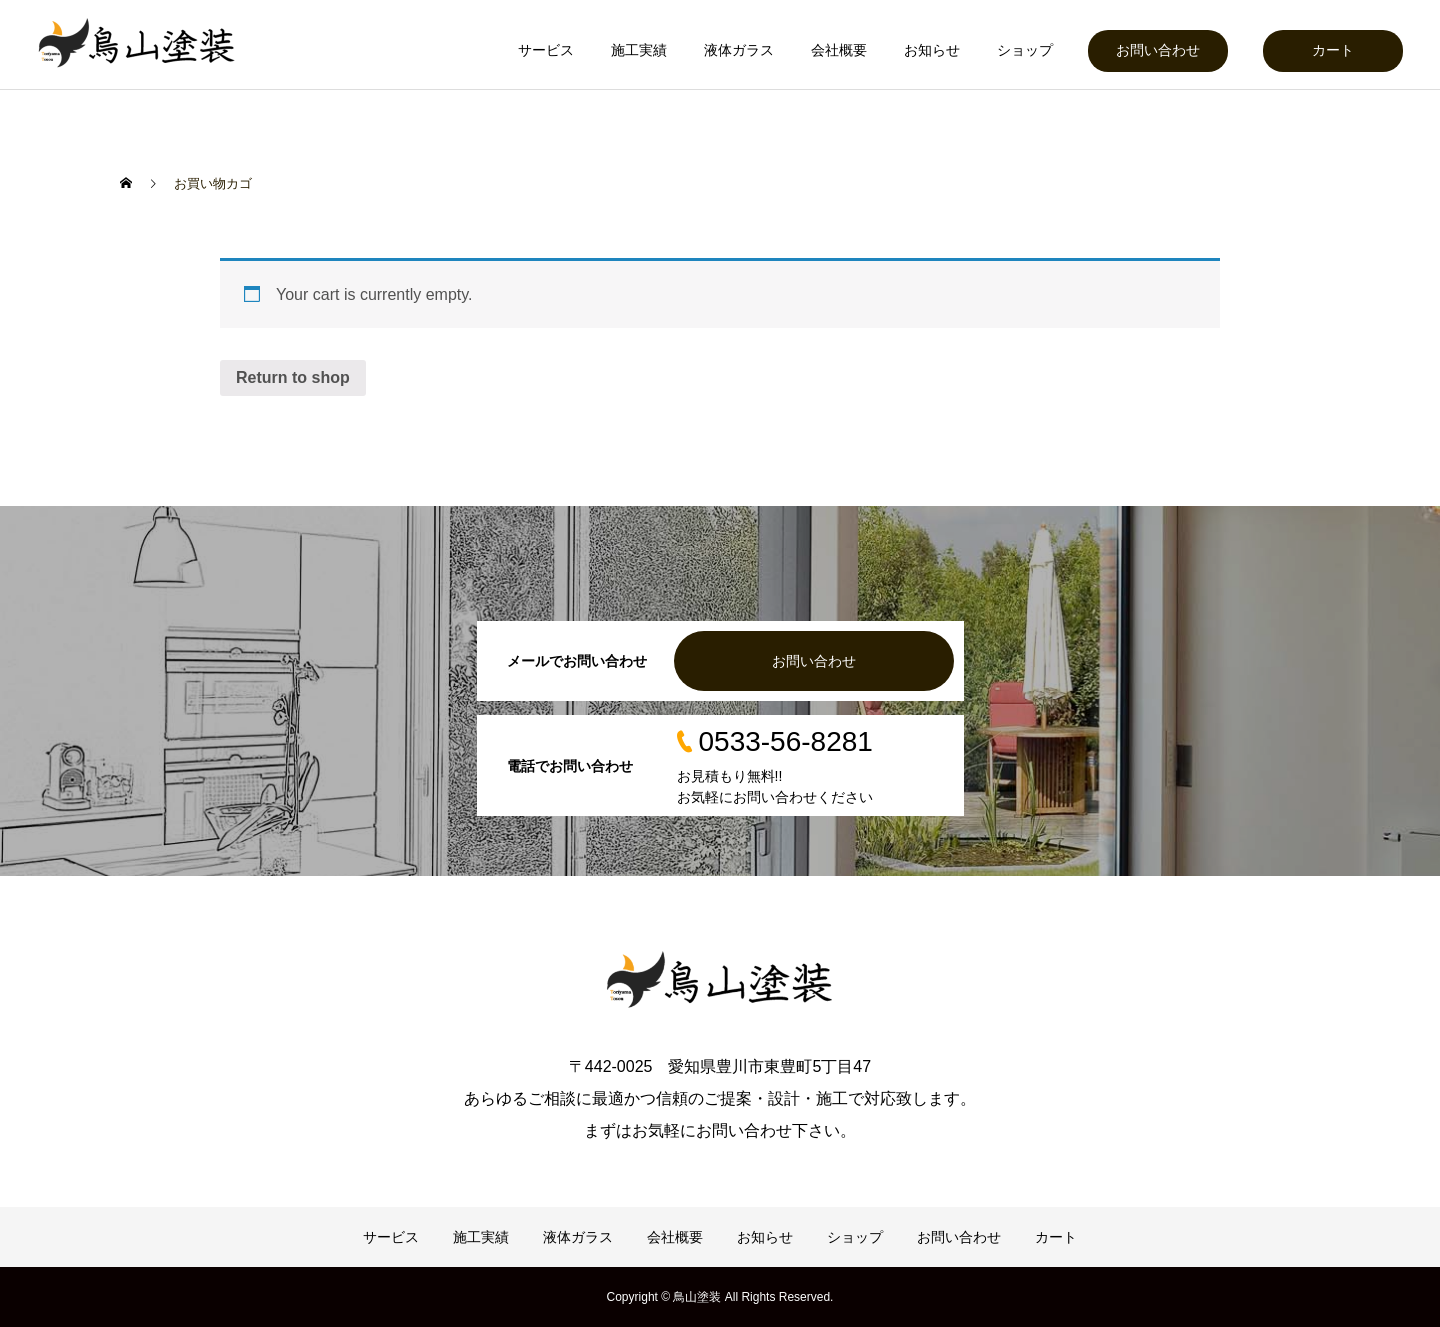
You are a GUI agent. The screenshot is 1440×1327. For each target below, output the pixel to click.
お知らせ (932, 50)
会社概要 (839, 50)
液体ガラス (739, 50)
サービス (546, 50)
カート (1333, 50)
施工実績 (639, 50)
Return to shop (293, 377)
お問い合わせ (1158, 50)
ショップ (1025, 50)
